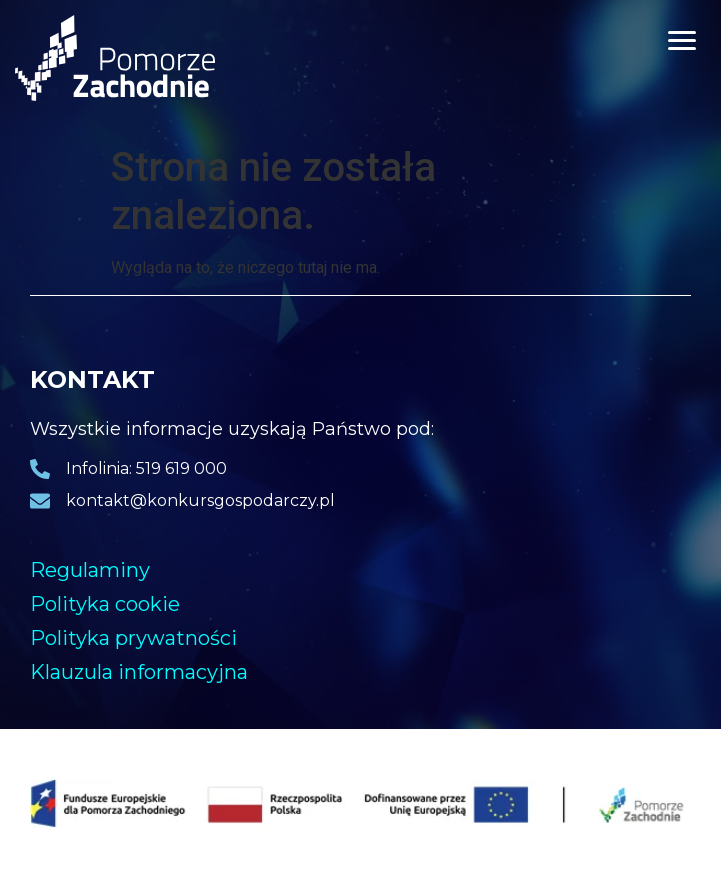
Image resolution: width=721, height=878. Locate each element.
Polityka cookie (105, 604)
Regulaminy (90, 570)
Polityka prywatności (133, 638)
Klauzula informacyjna (139, 672)
